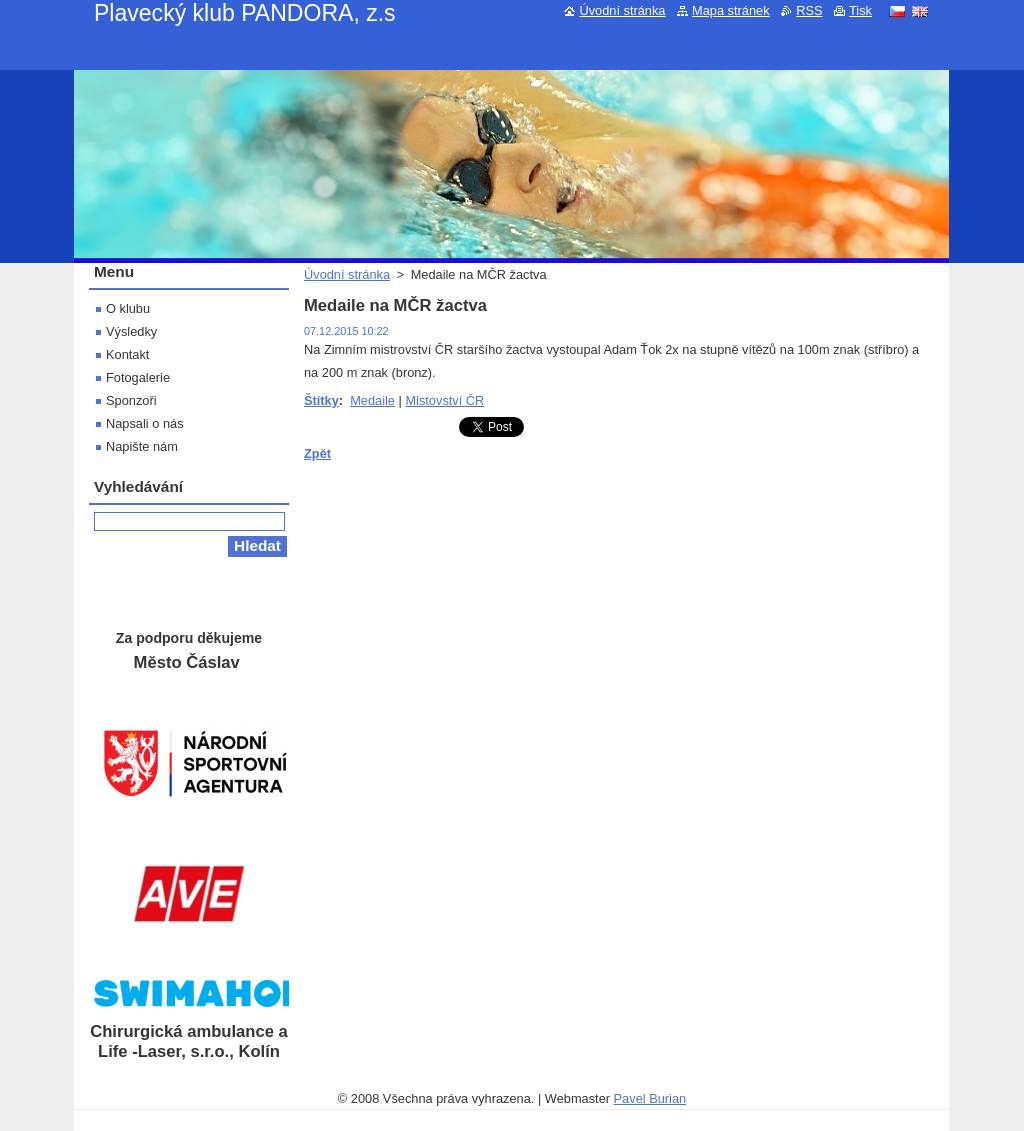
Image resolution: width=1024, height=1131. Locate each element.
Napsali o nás (145, 423)
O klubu (128, 308)
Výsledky (131, 331)
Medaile (372, 400)
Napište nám (142, 446)
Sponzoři (131, 400)
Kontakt (127, 354)
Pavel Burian (650, 1098)
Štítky (321, 400)
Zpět (317, 453)
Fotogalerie (138, 377)
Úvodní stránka (347, 274)
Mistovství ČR (444, 400)
